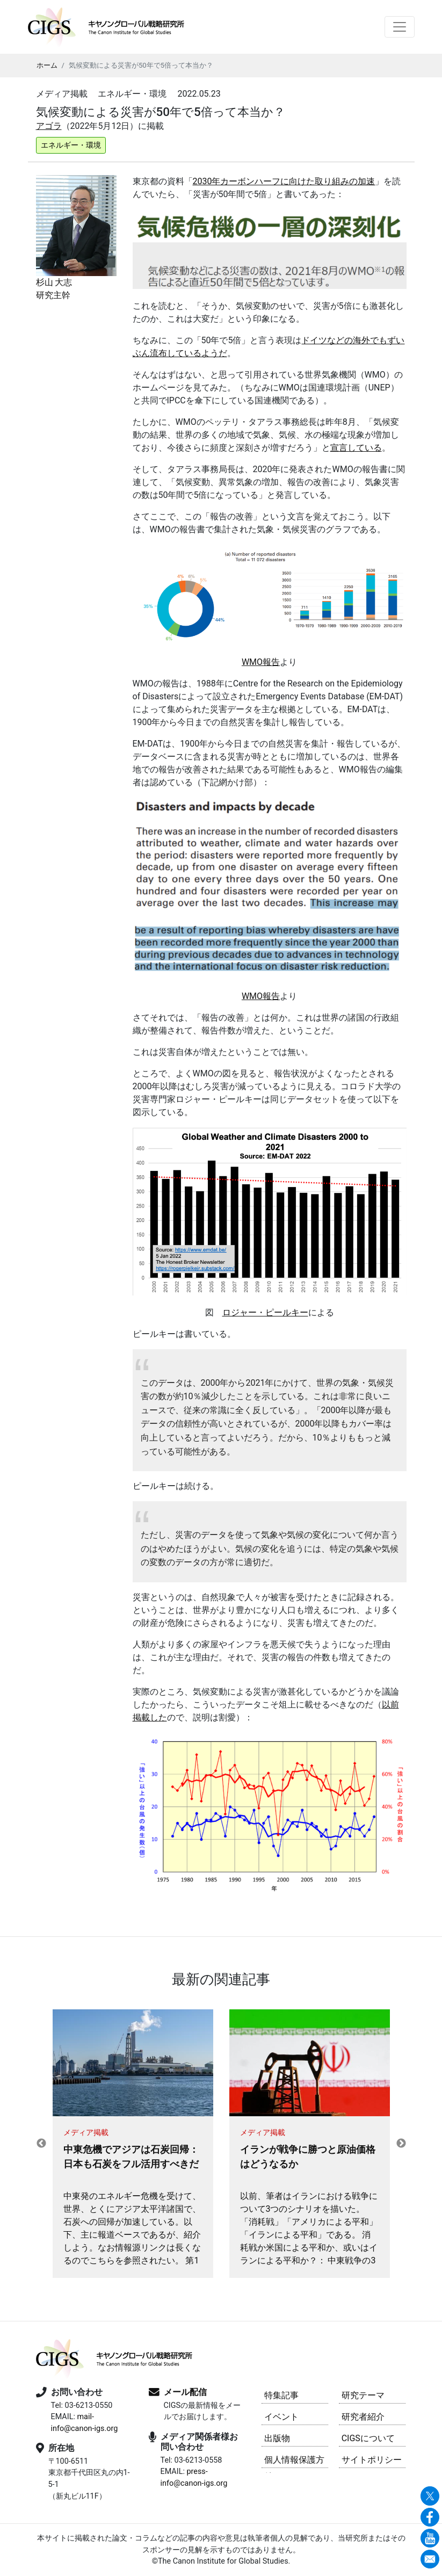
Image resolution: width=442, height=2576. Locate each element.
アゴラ (49, 126)
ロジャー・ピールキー (265, 1312)
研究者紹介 (363, 2417)
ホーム (47, 65)
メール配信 (185, 2392)
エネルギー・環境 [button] (71, 145)
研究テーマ (363, 2395)
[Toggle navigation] (400, 27)
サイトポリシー (372, 2460)
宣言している (356, 448)
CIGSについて (368, 2438)
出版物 (277, 2438)
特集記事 (281, 2395)
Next (401, 2143)
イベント (281, 2417)
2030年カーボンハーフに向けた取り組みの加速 (284, 181)
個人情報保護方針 (294, 2461)
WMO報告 (261, 662)
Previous (41, 2143)
